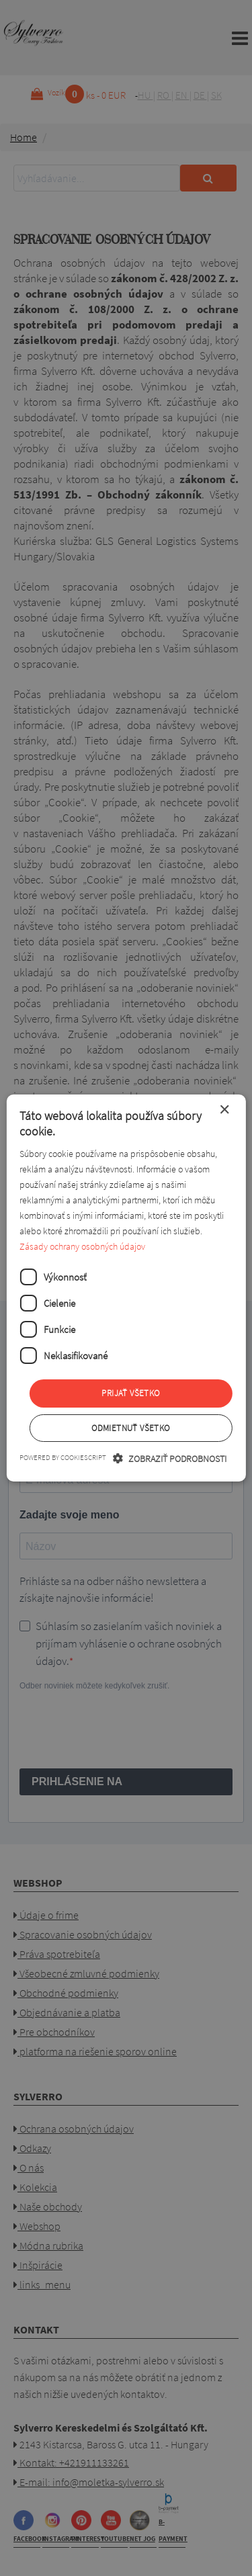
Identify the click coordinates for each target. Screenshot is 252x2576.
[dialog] (126, 1288)
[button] (169, 1458)
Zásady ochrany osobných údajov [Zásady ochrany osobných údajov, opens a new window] (82, 1246)
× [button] (224, 1110)
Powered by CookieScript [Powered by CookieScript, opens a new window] (62, 1457)
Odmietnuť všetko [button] (130, 1428)
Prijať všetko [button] (130, 1393)
